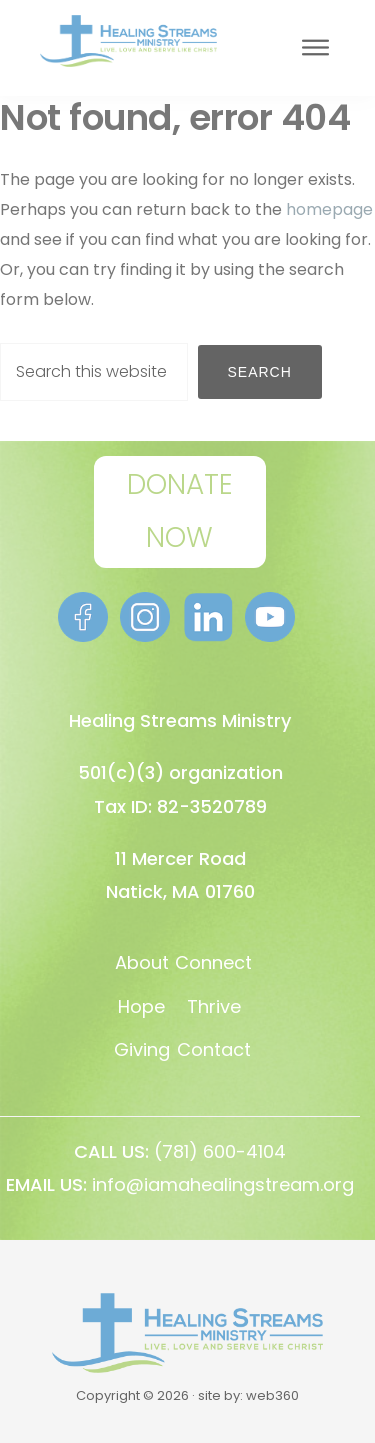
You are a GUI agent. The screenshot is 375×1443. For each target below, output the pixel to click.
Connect (213, 962)
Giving (142, 1049)
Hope (141, 1006)
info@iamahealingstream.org (223, 1184)
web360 (272, 1395)
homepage (329, 209)
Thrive (214, 1006)
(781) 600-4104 (220, 1151)
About (142, 962)
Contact (214, 1049)
